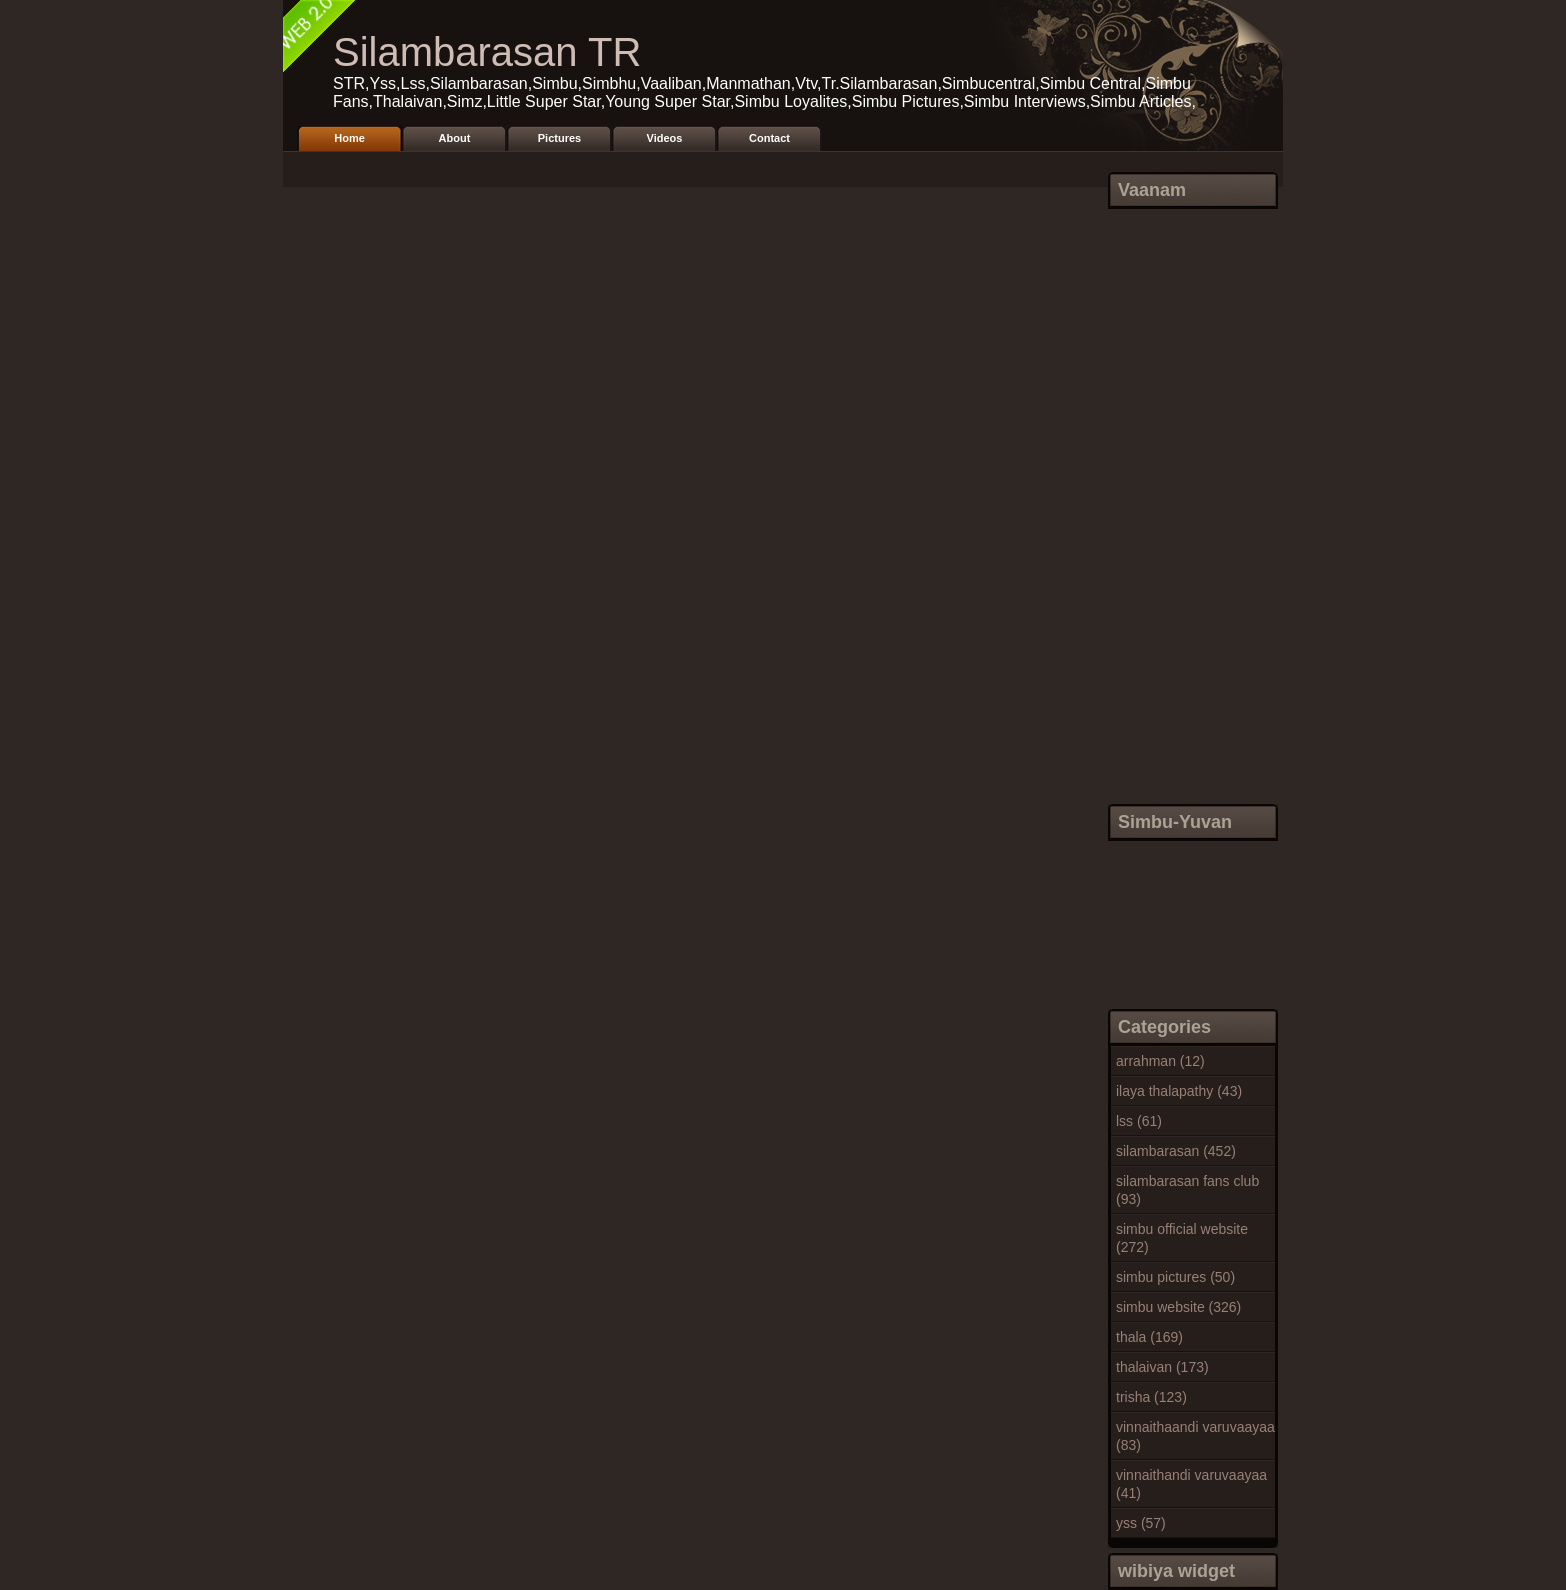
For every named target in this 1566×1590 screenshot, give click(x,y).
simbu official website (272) (1182, 1238)
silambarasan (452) (1176, 1151)
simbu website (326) (1178, 1307)
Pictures (559, 138)
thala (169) (1149, 1337)
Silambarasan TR (487, 52)
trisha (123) (1151, 1397)
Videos (665, 138)
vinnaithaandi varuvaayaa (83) (1195, 1436)
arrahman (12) (1160, 1061)
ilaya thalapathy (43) (1179, 1091)
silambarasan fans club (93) (1187, 1190)
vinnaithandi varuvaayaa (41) (1191, 1484)
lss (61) (1139, 1121)
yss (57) (1141, 1523)
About (455, 138)
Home (349, 138)
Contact (769, 138)
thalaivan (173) (1162, 1367)
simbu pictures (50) (1175, 1277)
